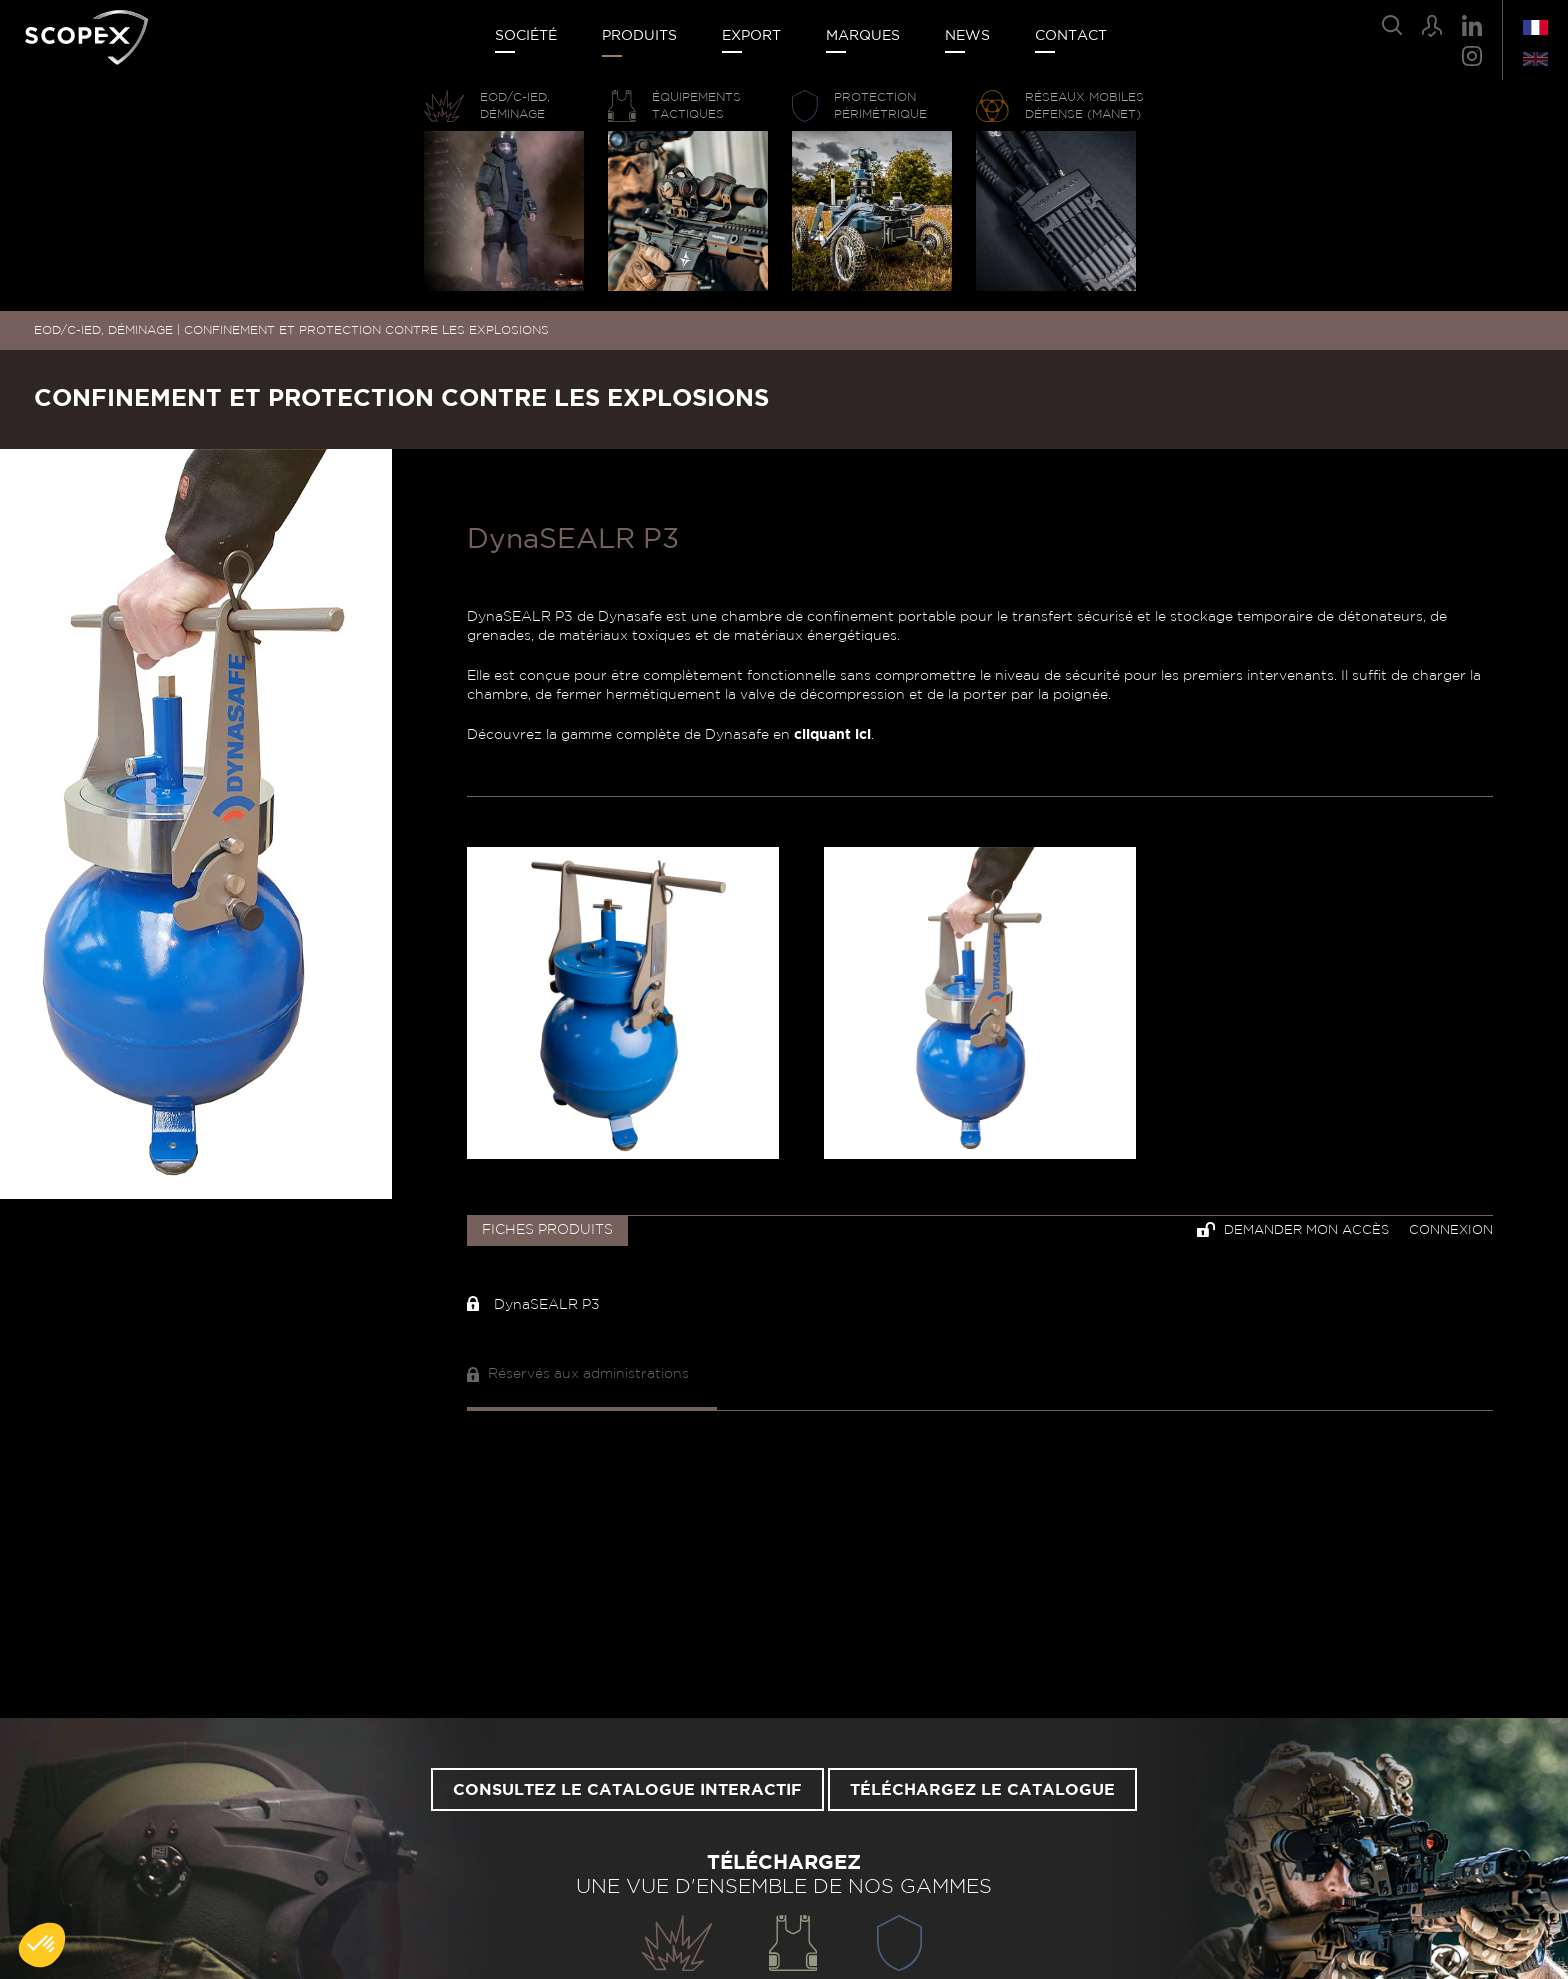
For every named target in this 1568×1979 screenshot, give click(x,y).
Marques (863, 36)
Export (751, 36)
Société (526, 36)
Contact (1071, 36)
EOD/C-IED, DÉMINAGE (103, 330)
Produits (639, 36)
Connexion (1451, 1230)
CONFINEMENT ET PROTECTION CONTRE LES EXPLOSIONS (366, 330)
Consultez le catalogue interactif (627, 1790)
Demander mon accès (1293, 1229)
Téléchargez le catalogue (982, 1790)
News (967, 36)
